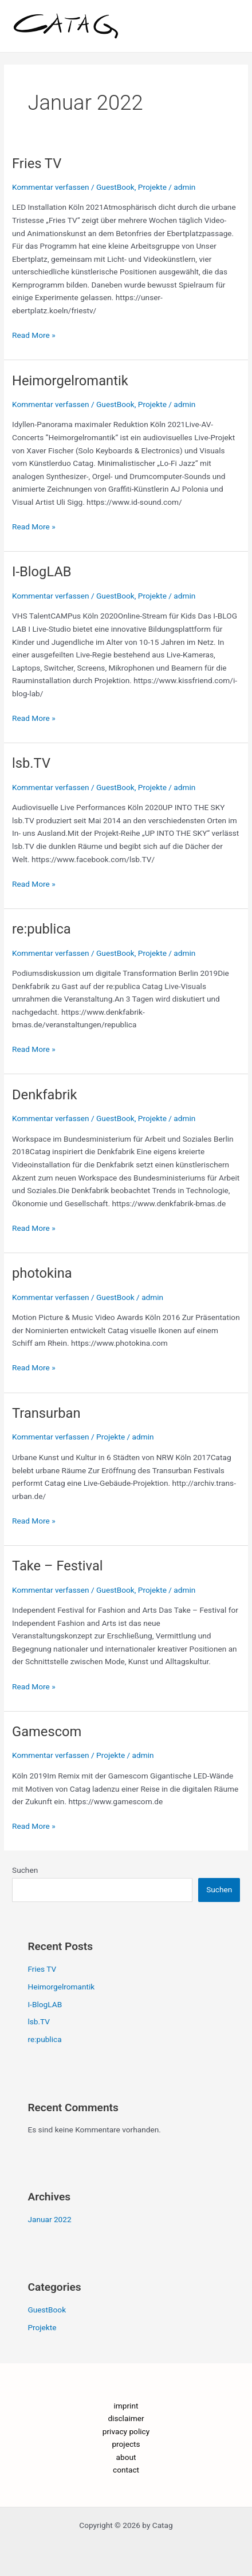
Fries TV (36, 163)
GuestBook (115, 187)
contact (126, 2469)
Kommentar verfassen (50, 187)
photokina (42, 1273)
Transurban (46, 1413)
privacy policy (126, 2431)
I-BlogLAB (42, 572)
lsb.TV (31, 763)
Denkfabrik (44, 1095)
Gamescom (46, 1732)
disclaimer (126, 2418)
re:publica (41, 929)
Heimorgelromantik (70, 381)
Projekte (152, 187)
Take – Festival (57, 1566)
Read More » (34, 334)
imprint (126, 2405)
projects (126, 2444)
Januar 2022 (49, 2219)
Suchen (25, 1870)
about (126, 2457)
